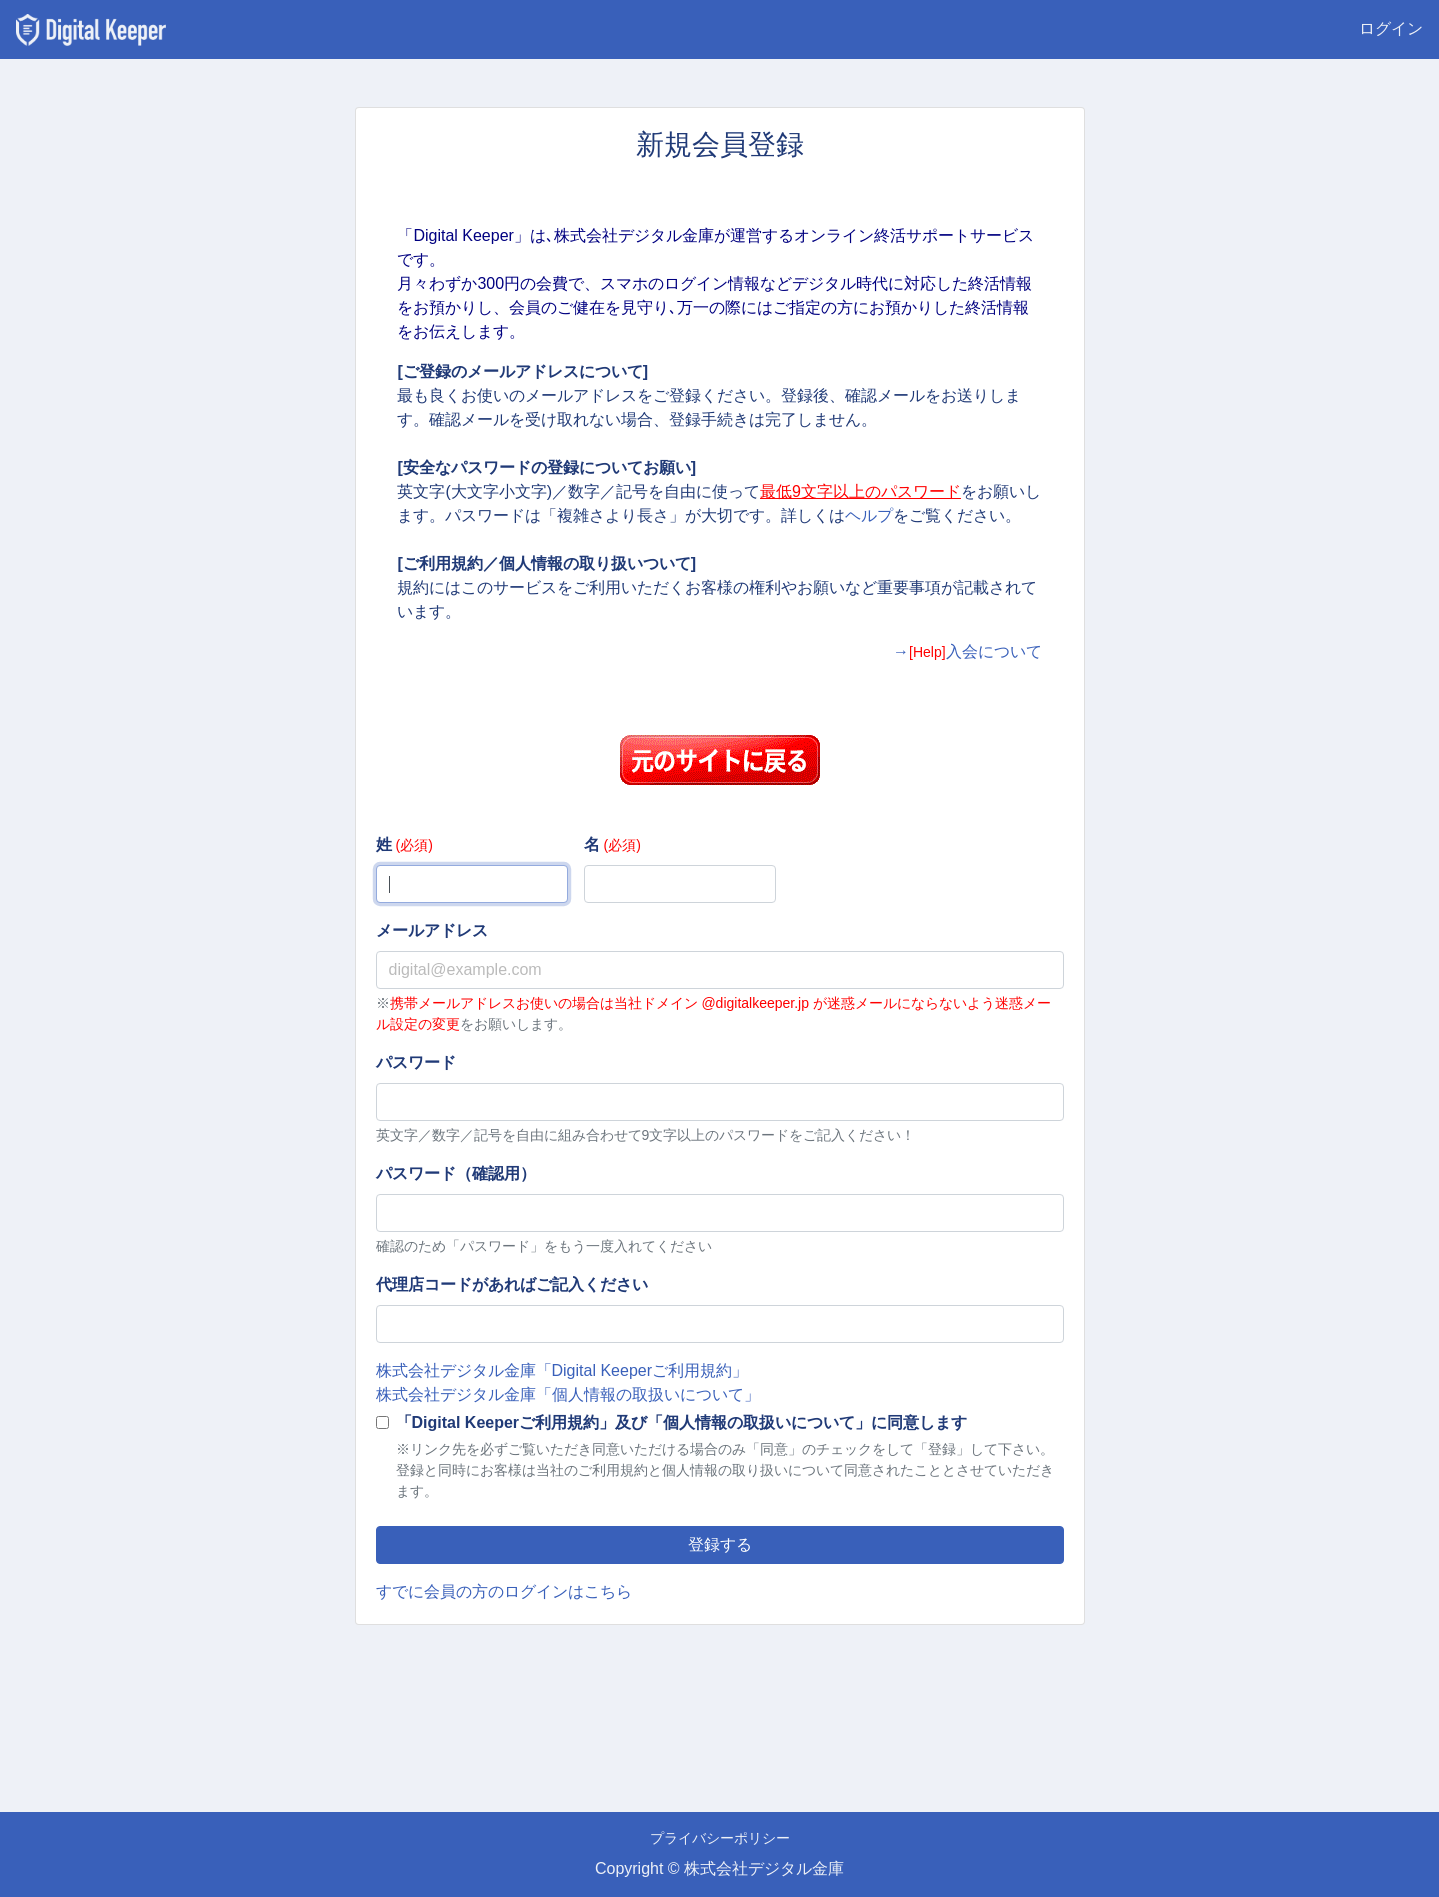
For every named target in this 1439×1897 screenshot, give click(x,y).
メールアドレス (432, 930)
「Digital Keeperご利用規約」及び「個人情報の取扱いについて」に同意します (682, 1422)
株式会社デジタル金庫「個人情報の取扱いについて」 (568, 1394)
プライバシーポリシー (720, 1838)
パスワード (416, 1062)
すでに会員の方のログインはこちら (504, 1591)
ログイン (1391, 28)
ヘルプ (869, 515)
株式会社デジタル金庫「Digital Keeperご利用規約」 (562, 1370)
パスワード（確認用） (456, 1173)
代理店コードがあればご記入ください (512, 1284)
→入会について (967, 651)
